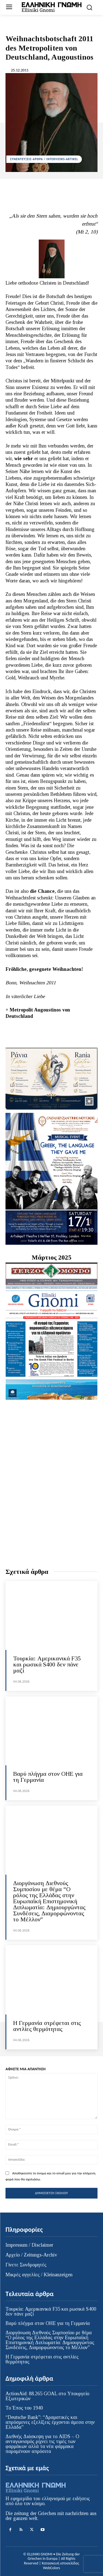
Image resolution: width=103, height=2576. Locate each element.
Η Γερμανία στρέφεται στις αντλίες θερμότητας (47, 2025)
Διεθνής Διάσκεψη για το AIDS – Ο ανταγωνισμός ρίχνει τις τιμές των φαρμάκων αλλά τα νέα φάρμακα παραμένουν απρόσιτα (42, 2444)
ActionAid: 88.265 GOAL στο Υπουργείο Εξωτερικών (47, 2396)
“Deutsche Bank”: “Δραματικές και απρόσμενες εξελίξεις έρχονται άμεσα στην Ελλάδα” (50, 2422)
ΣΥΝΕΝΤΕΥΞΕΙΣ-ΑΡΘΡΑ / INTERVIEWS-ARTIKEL (44, 159)
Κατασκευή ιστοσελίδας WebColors (60, 2565)
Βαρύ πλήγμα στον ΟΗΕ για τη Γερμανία (48, 1776)
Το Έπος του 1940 (24, 2408)
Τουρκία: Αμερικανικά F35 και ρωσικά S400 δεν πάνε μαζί (47, 1664)
